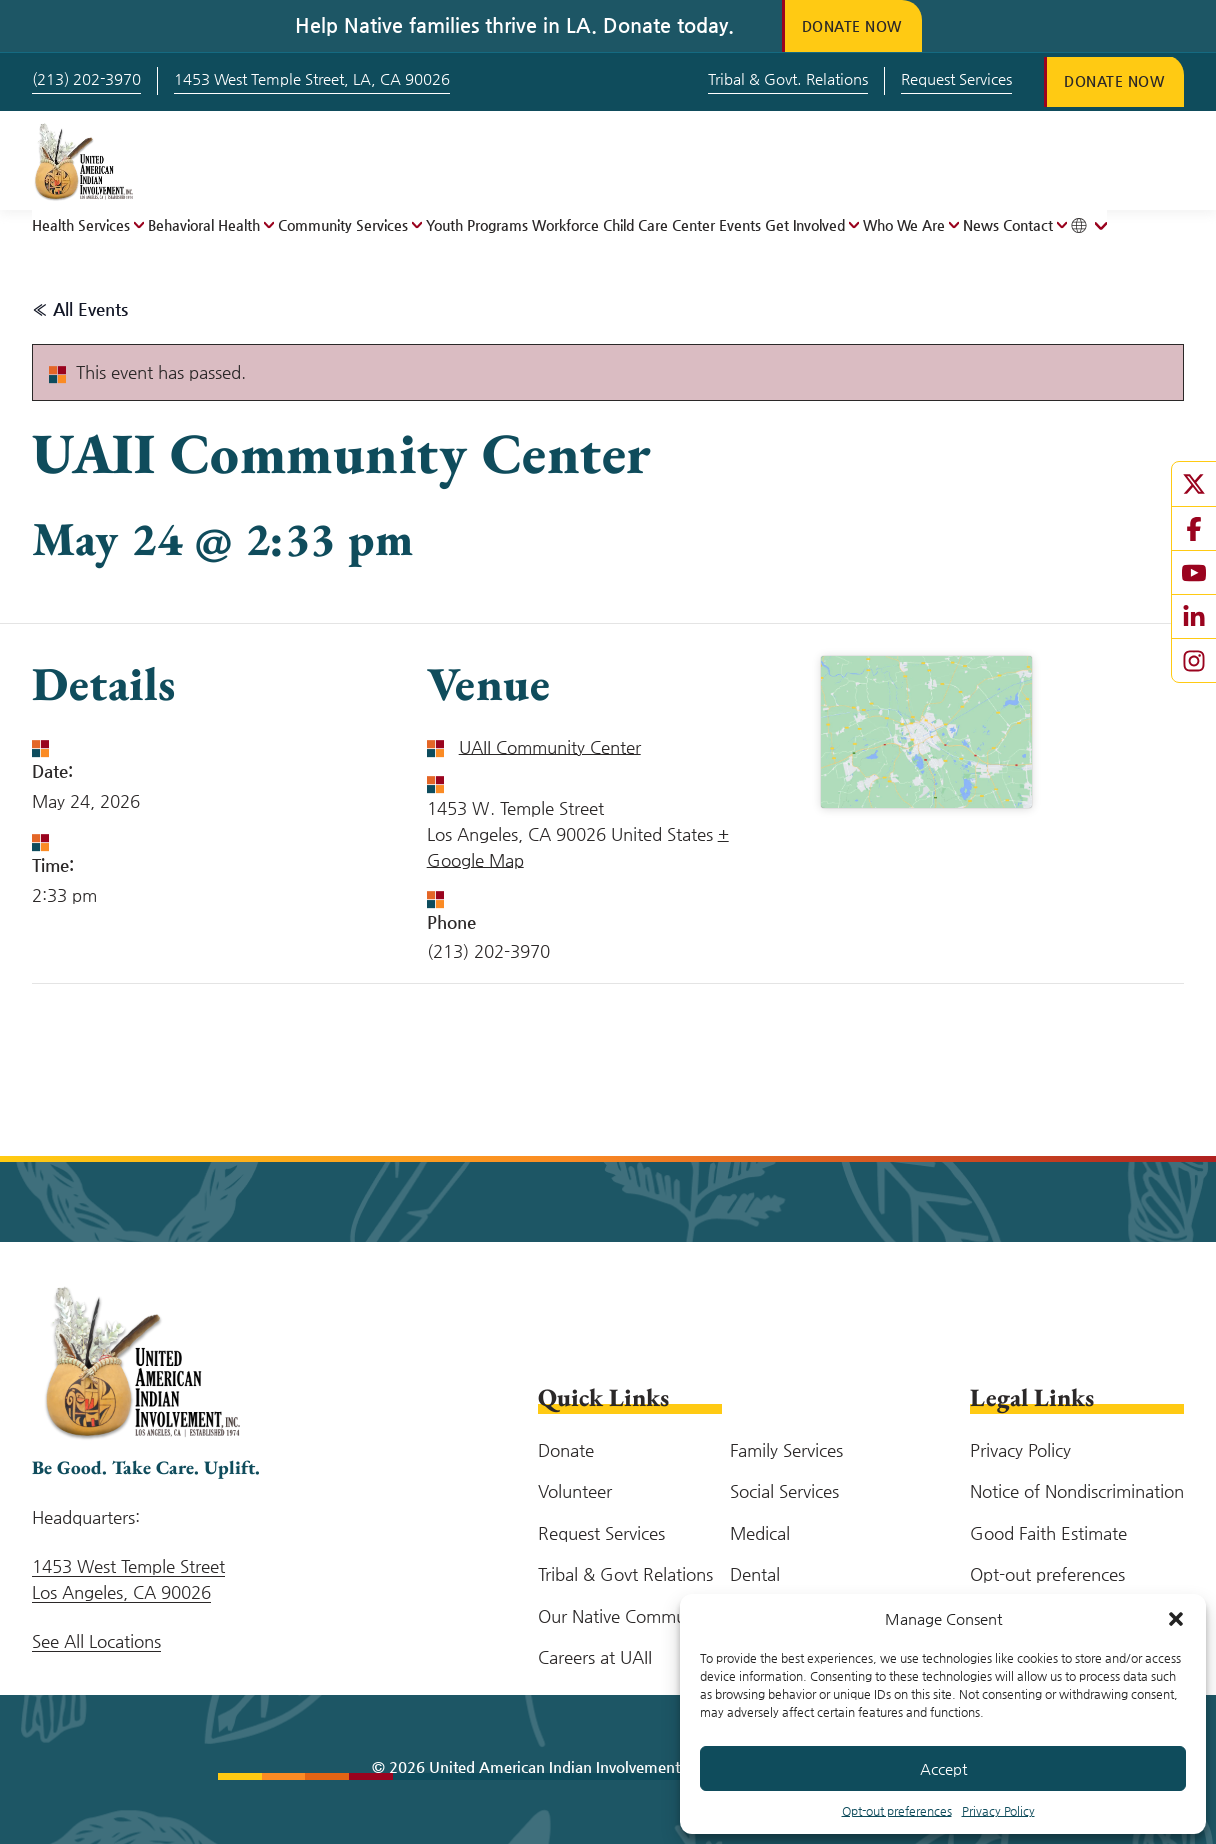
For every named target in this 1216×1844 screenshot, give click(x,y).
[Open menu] (137, 225)
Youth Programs (477, 225)
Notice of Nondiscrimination (1077, 1491)
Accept (943, 1768)
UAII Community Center (550, 747)
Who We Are (904, 225)
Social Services (784, 1491)
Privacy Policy (998, 1811)
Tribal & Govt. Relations (788, 78)
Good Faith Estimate (1048, 1533)
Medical (760, 1533)
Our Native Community (626, 1616)
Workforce (565, 225)
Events (740, 225)
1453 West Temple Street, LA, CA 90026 (312, 78)
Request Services (956, 78)
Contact (1028, 225)
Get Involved (805, 225)
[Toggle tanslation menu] (1089, 225)
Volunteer (575, 1491)
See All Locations (96, 1641)
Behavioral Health (204, 225)
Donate (566, 1450)
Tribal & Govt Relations (625, 1574)
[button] (1176, 1619)
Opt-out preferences (897, 1811)
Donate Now (852, 26)
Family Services (786, 1450)
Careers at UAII (595, 1657)
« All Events (80, 309)
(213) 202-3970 (86, 78)
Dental (755, 1574)
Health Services (81, 225)
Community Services (343, 225)
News (981, 225)
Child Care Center (659, 225)
